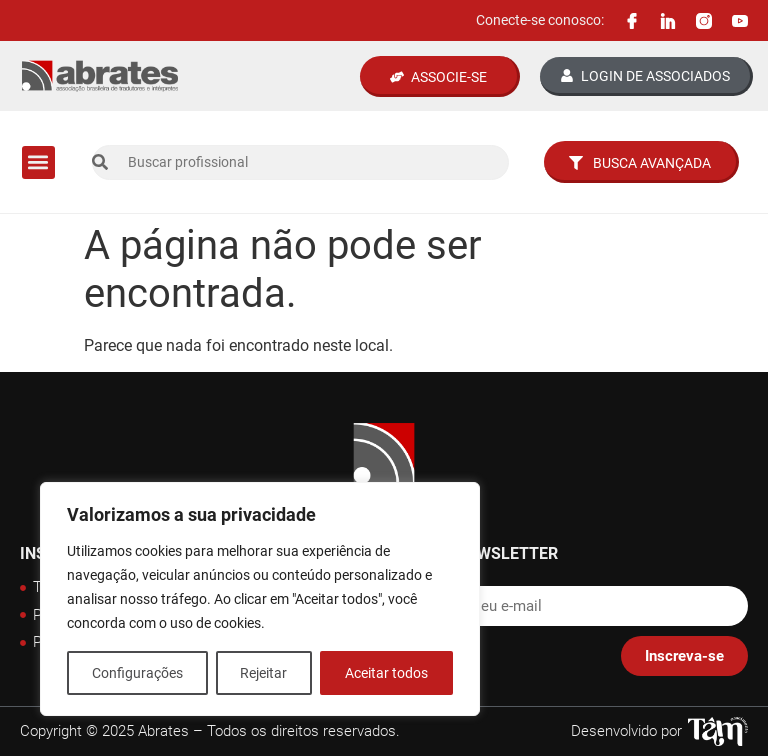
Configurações (137, 673)
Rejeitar (264, 673)
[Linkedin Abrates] (668, 21)
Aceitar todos (386, 673)
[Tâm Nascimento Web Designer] (718, 731)
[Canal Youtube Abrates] (740, 21)
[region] (260, 599)
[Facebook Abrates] (632, 21)
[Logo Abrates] (100, 76)
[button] (38, 162)
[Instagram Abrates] (704, 21)
